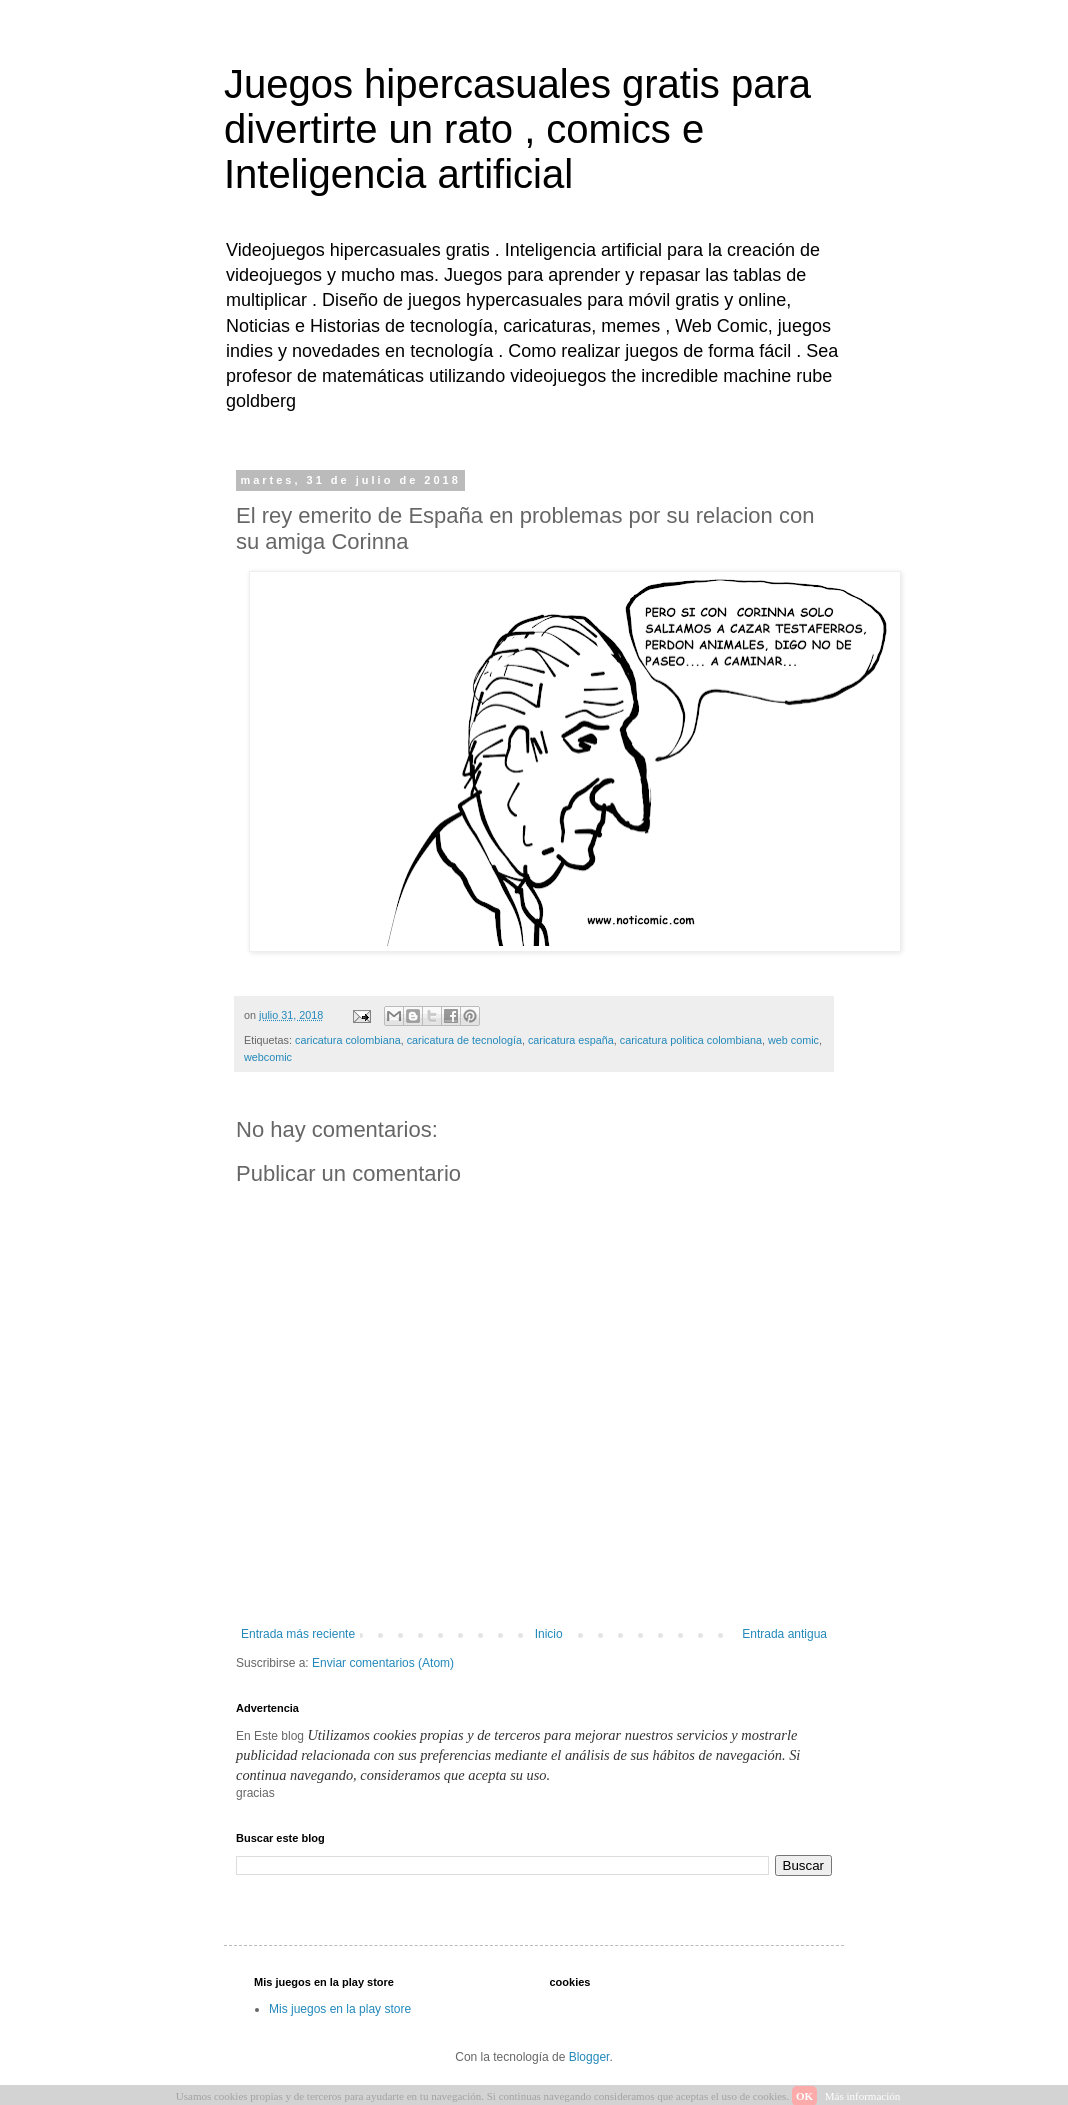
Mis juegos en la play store (340, 2009)
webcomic (268, 1057)
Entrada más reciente (298, 1634)
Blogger (589, 2057)
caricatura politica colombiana (691, 1040)
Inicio (549, 1634)
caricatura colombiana (348, 1040)
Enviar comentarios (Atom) (383, 1663)
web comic (793, 1040)
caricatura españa (571, 1040)
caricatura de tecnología (464, 1040)
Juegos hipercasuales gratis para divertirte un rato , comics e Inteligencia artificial (517, 129)
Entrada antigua (784, 1634)
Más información (862, 2096)
